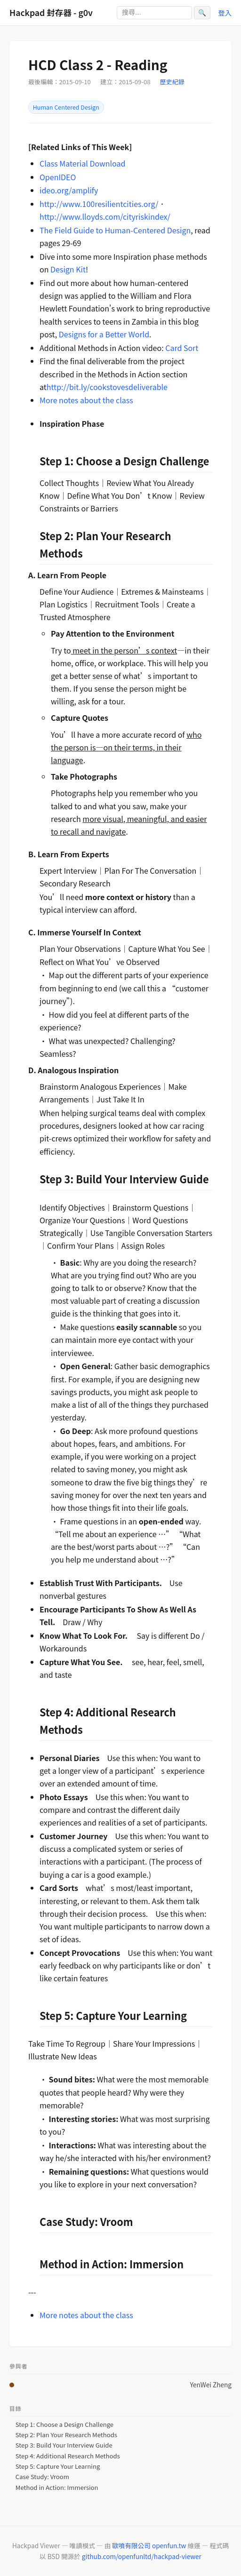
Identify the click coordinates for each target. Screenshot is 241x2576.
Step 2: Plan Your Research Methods (66, 2435)
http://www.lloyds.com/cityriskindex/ (105, 216)
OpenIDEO (58, 177)
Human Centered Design (66, 107)
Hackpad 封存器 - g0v (51, 12)
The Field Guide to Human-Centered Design (115, 230)
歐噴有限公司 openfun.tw (149, 2545)
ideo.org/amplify (69, 190)
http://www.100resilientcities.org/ (99, 203)
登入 (225, 12)
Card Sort (181, 347)
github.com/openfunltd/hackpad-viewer (141, 2556)
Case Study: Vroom (42, 2476)
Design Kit (68, 269)
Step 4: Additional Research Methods (68, 2456)
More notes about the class (86, 400)
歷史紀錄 (172, 81)
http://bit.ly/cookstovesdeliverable (107, 386)
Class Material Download (82, 163)
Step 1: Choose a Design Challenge (64, 2424)
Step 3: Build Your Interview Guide (64, 2445)
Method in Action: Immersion (57, 2487)
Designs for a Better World (104, 334)
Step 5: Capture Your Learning (58, 2466)
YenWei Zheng (211, 2384)
